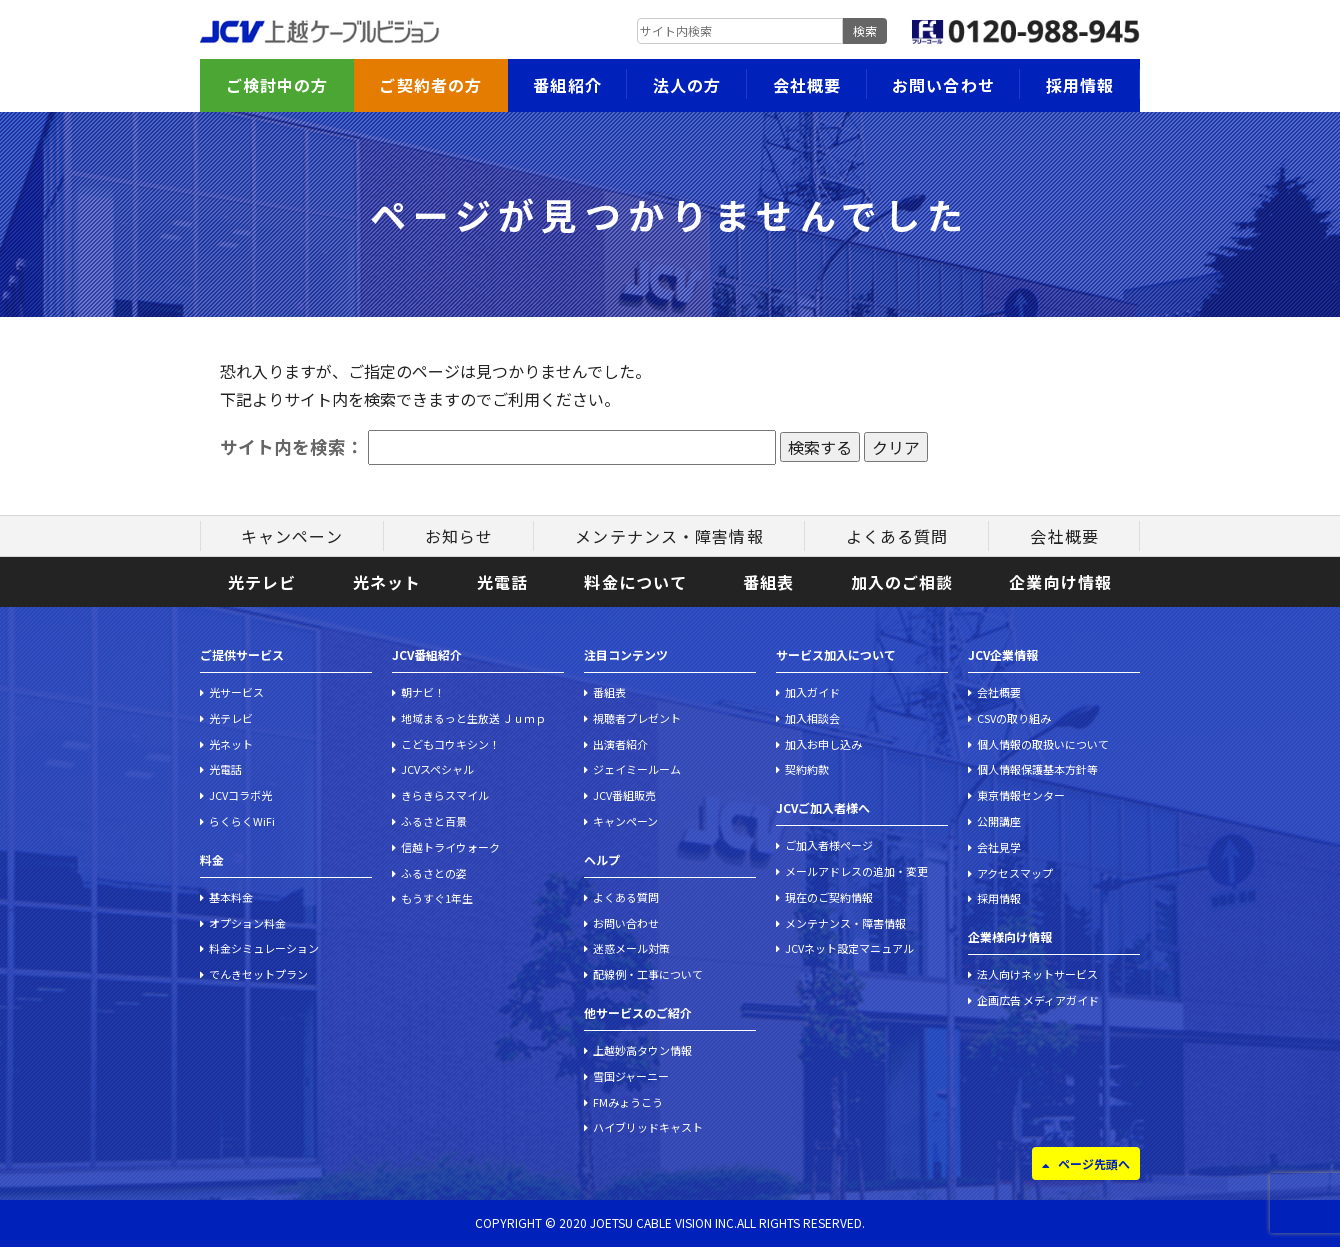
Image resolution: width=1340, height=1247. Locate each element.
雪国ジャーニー (631, 1076)
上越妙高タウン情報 (642, 1050)
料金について (635, 582)
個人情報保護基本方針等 (1037, 769)
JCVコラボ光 (240, 795)
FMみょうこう (628, 1102)
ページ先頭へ (1094, 1163)
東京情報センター (1021, 795)
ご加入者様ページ (829, 845)
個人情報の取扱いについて (1043, 744)
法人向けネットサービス (1037, 974)
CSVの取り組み (1014, 718)
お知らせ (459, 536)
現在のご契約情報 (829, 897)
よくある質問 (897, 536)
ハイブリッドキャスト (648, 1127)
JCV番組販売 (624, 795)
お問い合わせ (943, 85)
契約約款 (807, 769)
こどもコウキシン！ (450, 744)
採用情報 (1080, 85)
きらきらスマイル (445, 795)
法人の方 (687, 85)
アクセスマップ (1015, 873)
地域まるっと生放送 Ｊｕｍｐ (473, 718)
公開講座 (999, 821)
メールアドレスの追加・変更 (856, 871)
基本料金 (231, 897)
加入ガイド (812, 692)
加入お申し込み (823, 744)
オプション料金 (247, 923)
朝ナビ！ (423, 692)
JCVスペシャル (437, 769)
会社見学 (999, 847)
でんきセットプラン (258, 974)
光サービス (236, 692)
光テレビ (262, 582)
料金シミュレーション (264, 948)
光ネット (387, 582)
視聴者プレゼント (637, 718)
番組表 (768, 582)
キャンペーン (292, 536)
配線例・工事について (648, 974)
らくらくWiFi (242, 821)
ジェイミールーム (637, 769)
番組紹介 (567, 85)
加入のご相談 (902, 582)
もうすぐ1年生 (437, 898)
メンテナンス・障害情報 (669, 536)
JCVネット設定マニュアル (849, 948)
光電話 (502, 582)
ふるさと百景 (434, 821)
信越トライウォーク (450, 847)
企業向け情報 (1060, 582)
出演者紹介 (620, 744)
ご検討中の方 (277, 85)
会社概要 (807, 85)
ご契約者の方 (430, 85)
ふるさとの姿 (434, 873)
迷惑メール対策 (631, 948)
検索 (865, 30)
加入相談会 (812, 718)
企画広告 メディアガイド (1038, 1000)
